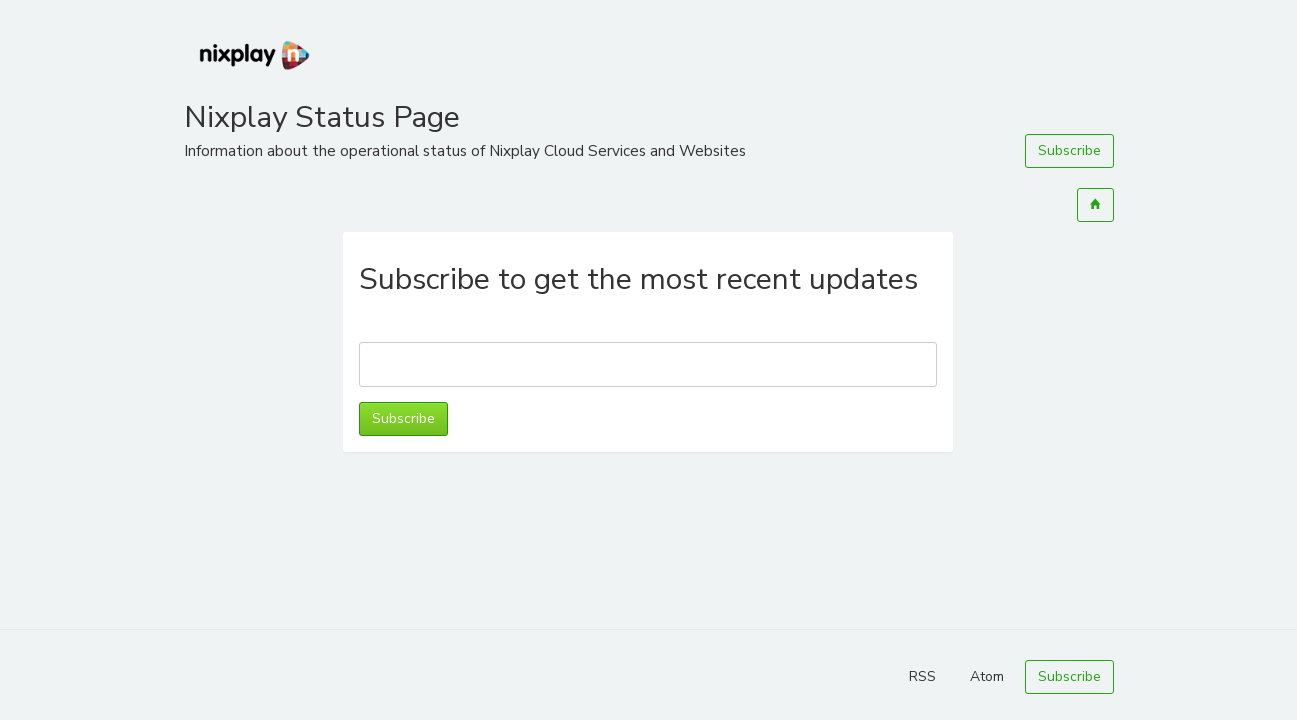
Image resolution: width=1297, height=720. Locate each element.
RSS (922, 676)
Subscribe (1069, 150)
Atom (987, 676)
